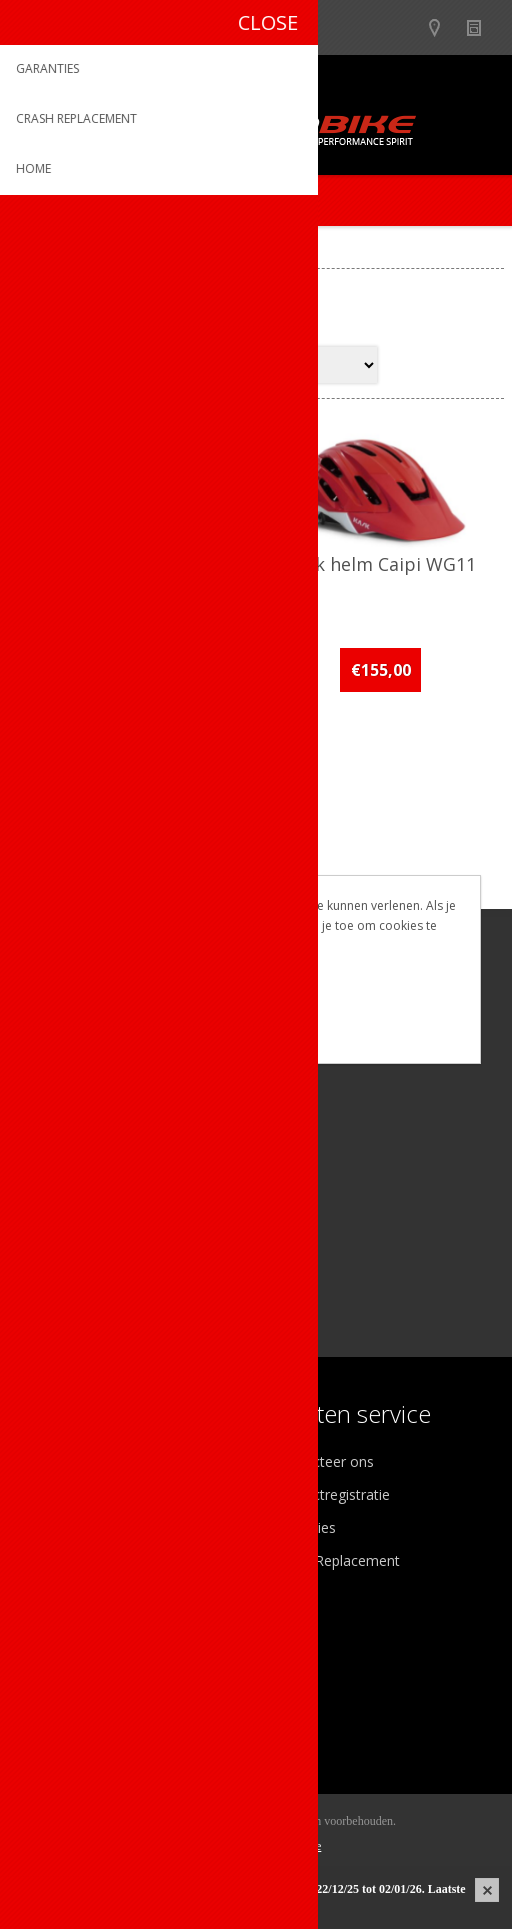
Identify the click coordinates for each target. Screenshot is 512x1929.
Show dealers (443, 27)
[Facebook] (37, 1166)
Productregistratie (332, 1494)
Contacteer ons (324, 1461)
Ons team (60, 1494)
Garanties (305, 1527)
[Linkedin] (147, 1166)
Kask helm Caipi (132, 564)
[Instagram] (92, 1166)
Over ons (57, 1461)
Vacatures (60, 1527)
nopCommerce (286, 1846)
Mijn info (56, 1656)
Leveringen (63, 1722)
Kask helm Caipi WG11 (380, 564)
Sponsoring (64, 1560)
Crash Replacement (337, 1560)
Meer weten (256, 1034)
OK (256, 1001)
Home (36, 251)
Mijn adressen (73, 1689)
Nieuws (482, 27)
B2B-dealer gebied (404, 27)
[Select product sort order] (298, 365)
